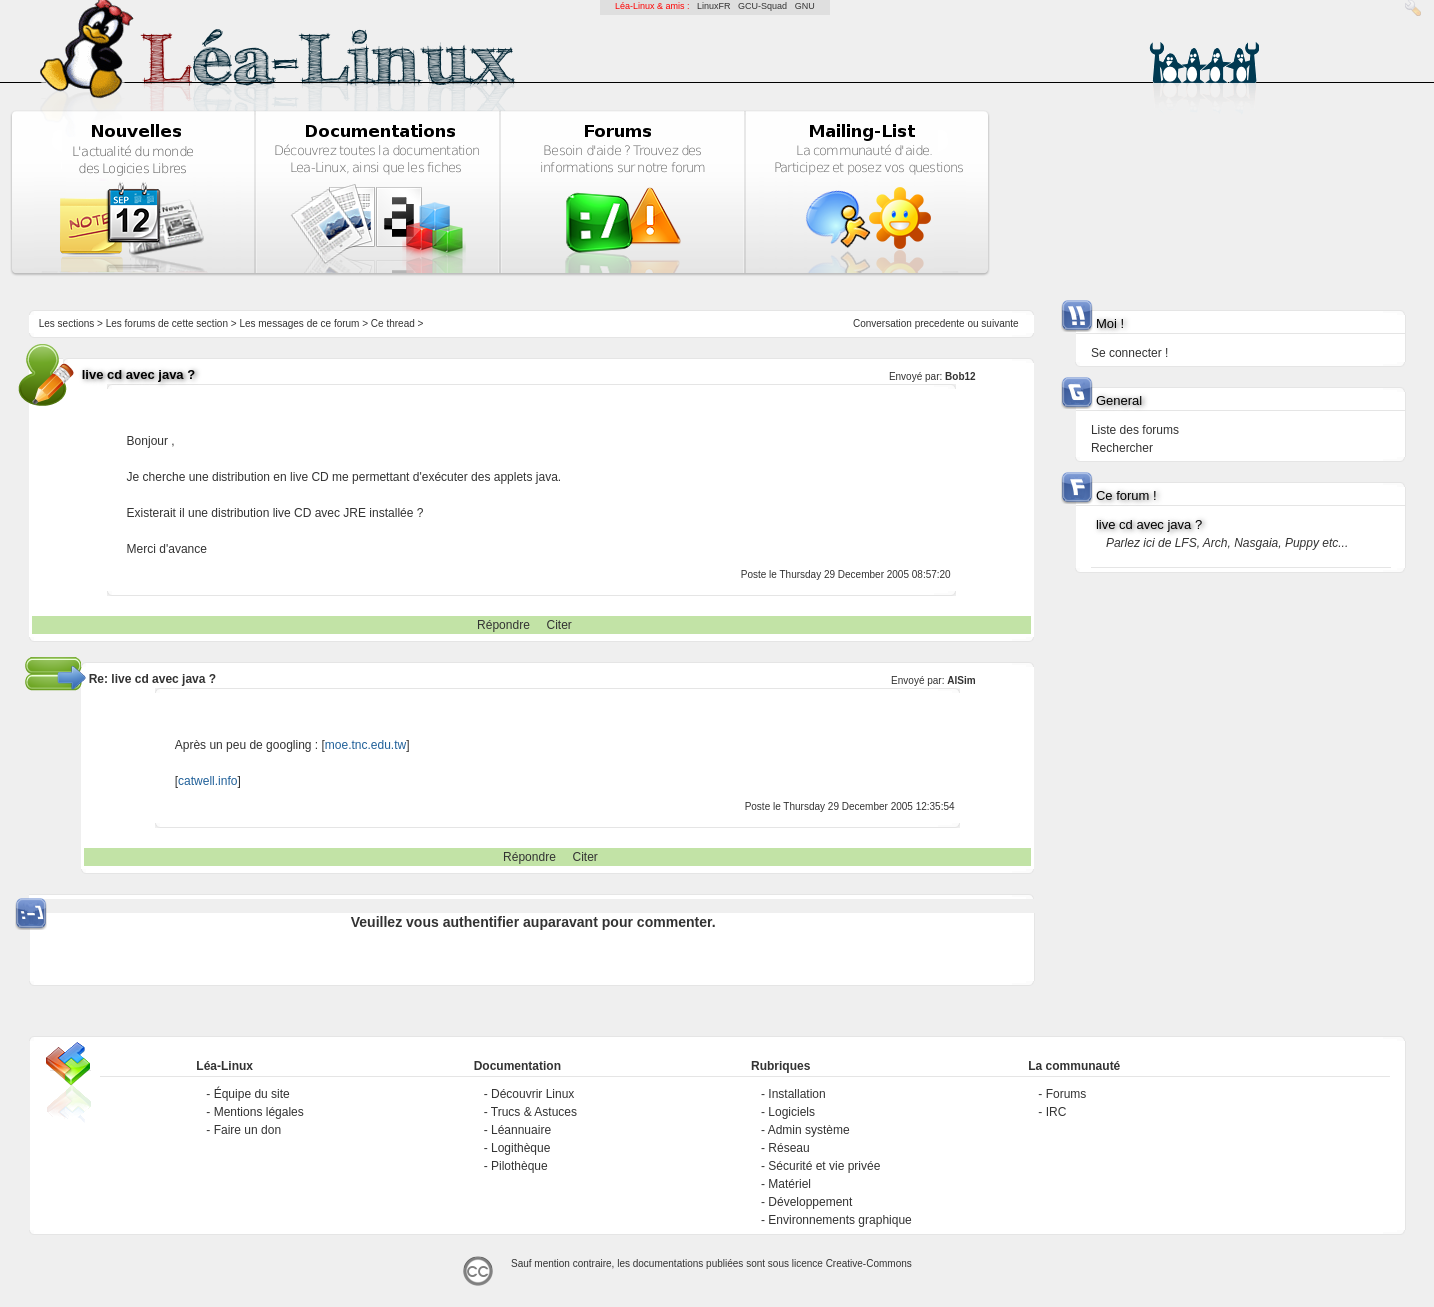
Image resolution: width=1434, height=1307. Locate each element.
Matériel (789, 1184)
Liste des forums (1135, 430)
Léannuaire (521, 1130)
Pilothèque (519, 1166)
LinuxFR (714, 6)
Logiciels (791, 1112)
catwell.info (207, 781)
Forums (1066, 1094)
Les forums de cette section (167, 323)
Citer (559, 625)
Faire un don (247, 1130)
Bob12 (960, 376)
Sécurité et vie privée (824, 1166)
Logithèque (520, 1148)
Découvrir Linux (532, 1094)
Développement (810, 1202)
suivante (999, 323)
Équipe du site (252, 1094)
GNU (805, 6)
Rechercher (1122, 448)
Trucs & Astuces (534, 1112)
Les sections (67, 323)
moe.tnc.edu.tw (365, 745)
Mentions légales (259, 1112)
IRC (1056, 1112)
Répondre (503, 625)
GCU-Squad (762, 6)
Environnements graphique (839, 1220)
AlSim (961, 680)
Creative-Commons (869, 1263)
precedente (940, 323)
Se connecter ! (1129, 353)
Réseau (788, 1148)
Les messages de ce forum (299, 323)
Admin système (809, 1130)
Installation (796, 1094)
